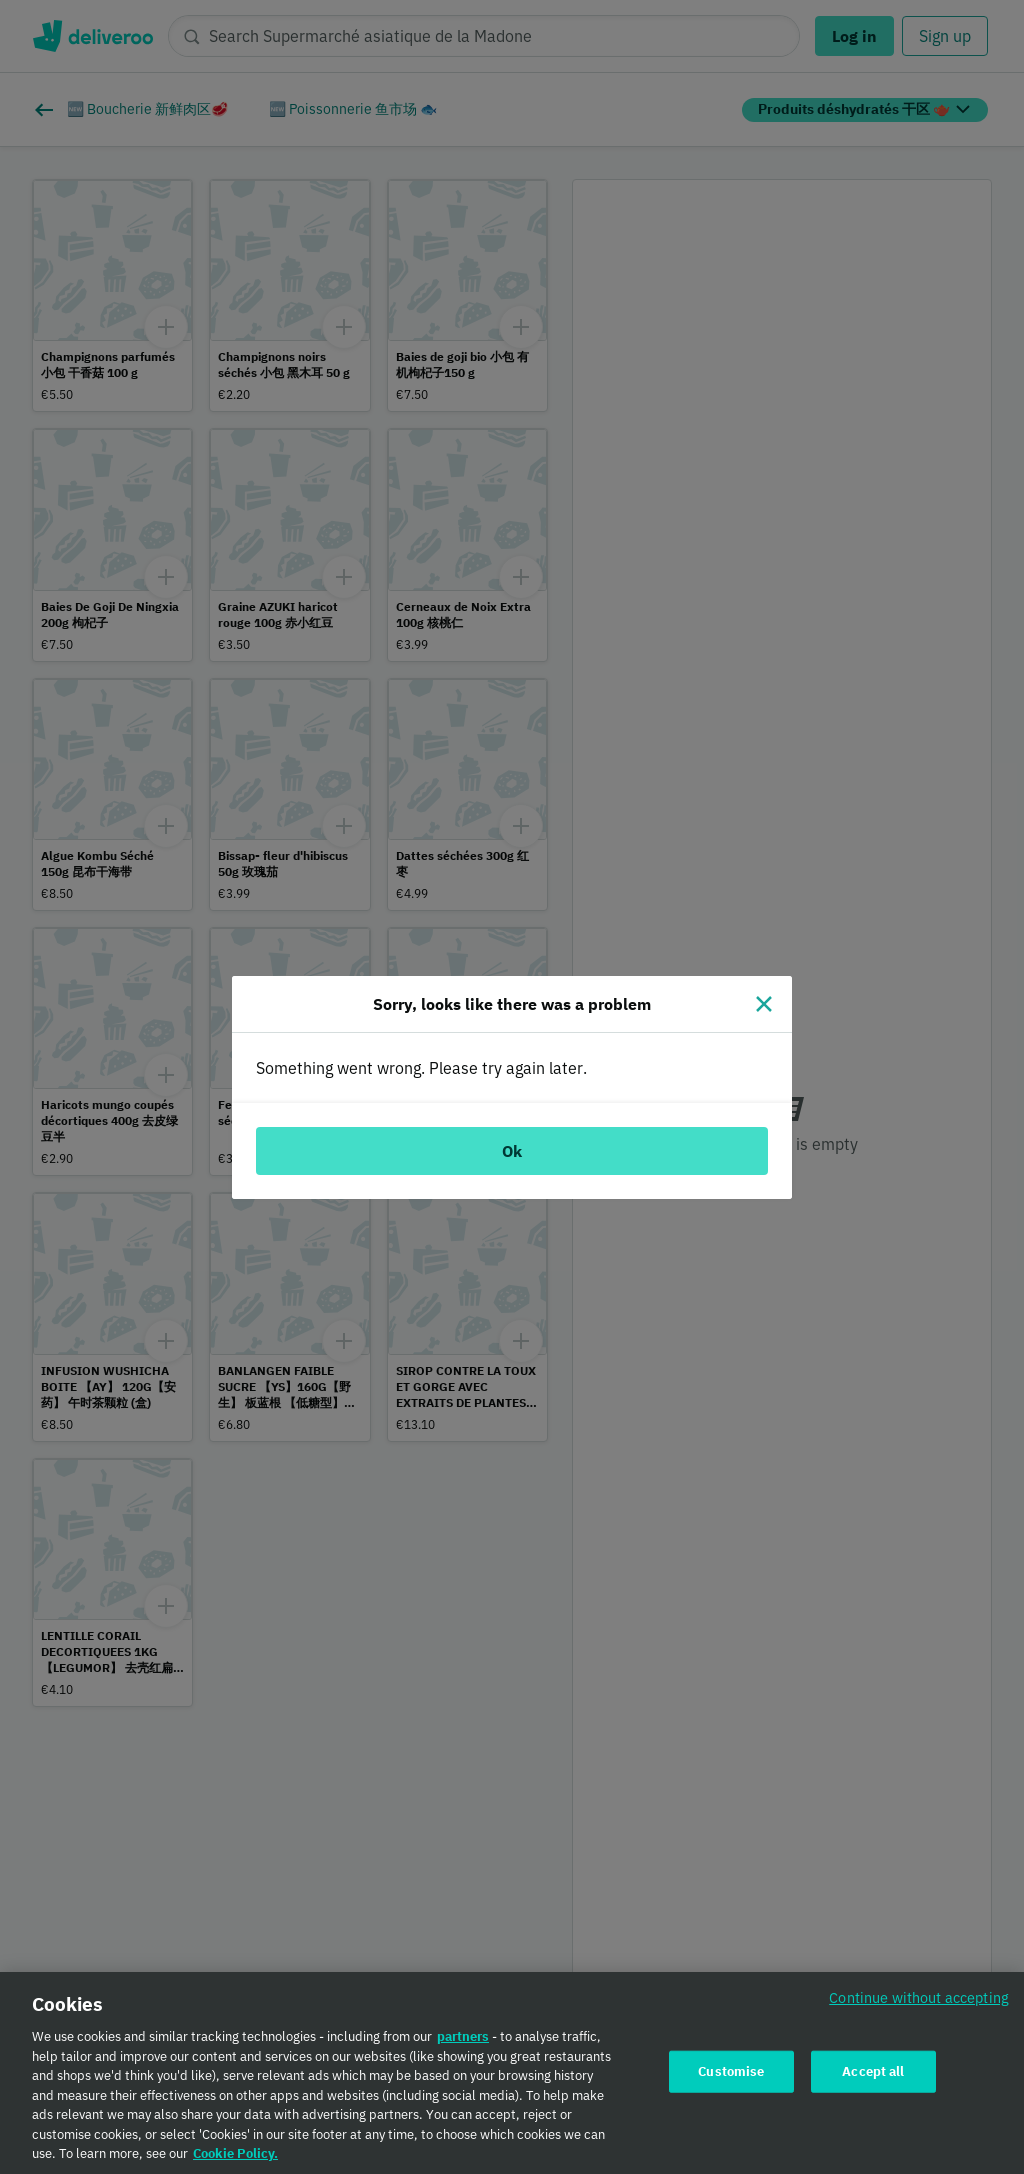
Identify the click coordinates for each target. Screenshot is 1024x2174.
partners (463, 2043)
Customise (731, 2077)
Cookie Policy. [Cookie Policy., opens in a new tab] (235, 2160)
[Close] (764, 1004)
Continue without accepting (919, 2004)
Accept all (873, 2077)
